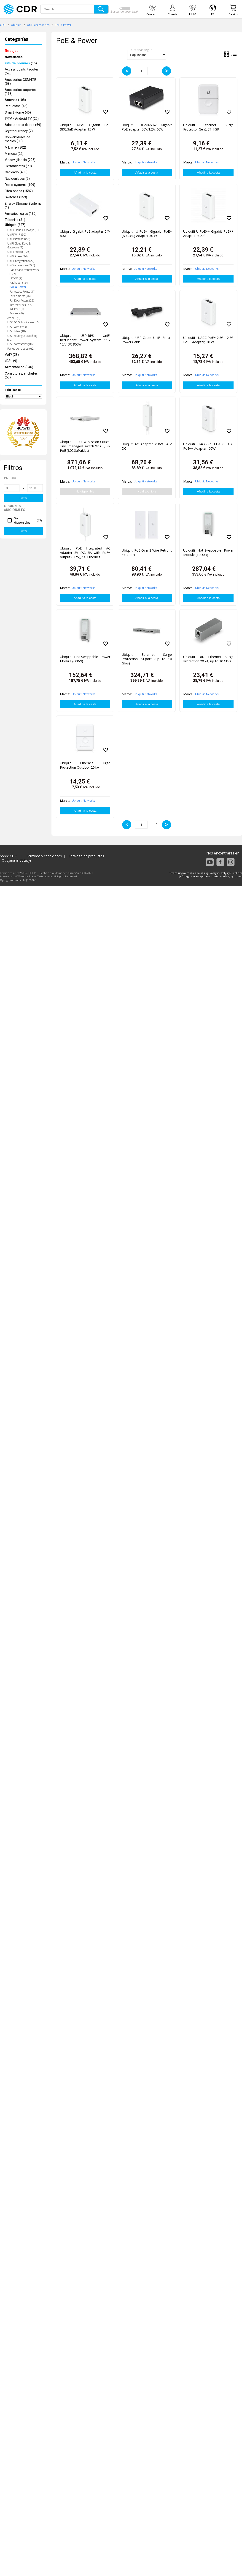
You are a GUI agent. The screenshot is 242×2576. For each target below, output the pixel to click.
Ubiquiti (16, 25)
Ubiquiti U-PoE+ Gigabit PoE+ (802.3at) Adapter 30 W (147, 233)
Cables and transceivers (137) (24, 272)
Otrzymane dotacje (16, 860)
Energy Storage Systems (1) (23, 205)
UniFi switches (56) (18, 239)
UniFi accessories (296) (21, 265)
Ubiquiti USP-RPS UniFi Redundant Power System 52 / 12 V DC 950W (85, 339)
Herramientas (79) (18, 166)
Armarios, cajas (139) (21, 214)
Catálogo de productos (86, 856)
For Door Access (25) (22, 300)
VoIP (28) (12, 355)
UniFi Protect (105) (18, 252)
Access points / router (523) (21, 71)
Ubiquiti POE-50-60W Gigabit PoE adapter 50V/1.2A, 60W (147, 127)
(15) (21, 63)
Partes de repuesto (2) (20, 349)
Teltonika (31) (15, 220)
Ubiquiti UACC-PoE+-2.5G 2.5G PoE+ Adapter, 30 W (208, 339)
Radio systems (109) (20, 185)
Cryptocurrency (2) (19, 131)
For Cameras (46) (20, 296)
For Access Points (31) (22, 292)
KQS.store (29, 880)
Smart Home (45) (18, 112)
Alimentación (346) (19, 367)
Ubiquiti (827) (15, 225)
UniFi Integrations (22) (20, 261)
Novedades (14, 57)
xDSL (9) (11, 361)
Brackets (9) (17, 313)
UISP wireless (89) (18, 327)
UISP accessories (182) (20, 344)
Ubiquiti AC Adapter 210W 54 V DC (147, 446)
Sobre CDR (8, 856)
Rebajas (12, 51)
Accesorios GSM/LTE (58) (20, 82)
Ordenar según (141, 50)
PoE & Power (63, 25)
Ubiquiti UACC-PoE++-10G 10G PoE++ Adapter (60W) (208, 446)
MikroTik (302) (15, 148)
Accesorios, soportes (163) (21, 92)
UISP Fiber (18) (16, 331)
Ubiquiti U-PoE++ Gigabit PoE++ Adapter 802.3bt (208, 233)
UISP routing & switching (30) (22, 338)
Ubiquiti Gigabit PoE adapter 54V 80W (85, 233)
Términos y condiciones (44, 856)
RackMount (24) (19, 283)
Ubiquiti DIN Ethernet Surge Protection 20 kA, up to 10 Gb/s (208, 659)
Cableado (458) (16, 172)
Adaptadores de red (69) (23, 125)
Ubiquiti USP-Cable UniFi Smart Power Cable (147, 339)
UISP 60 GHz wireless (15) (23, 322)
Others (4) (16, 278)
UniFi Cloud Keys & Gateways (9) (19, 245)
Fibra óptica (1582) (19, 191)
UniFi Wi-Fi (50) (16, 235)
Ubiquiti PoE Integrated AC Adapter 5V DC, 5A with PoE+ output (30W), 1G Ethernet (85, 552)
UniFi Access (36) (17, 256)
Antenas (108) (15, 100)
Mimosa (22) (14, 154)
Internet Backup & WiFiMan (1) (21, 307)
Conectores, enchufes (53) (21, 375)
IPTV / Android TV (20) (22, 119)
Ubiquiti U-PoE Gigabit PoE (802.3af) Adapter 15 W (85, 127)
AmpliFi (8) (13, 318)
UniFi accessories (38, 25)
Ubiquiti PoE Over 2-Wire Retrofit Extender (147, 552)
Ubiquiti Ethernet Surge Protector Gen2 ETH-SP (208, 127)
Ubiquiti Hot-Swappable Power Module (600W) (85, 659)
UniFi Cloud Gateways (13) (23, 230)
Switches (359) (16, 197)
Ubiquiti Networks (83, 162)
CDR (2, 25)
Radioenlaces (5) (17, 179)
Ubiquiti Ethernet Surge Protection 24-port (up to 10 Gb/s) (147, 658)
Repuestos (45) (16, 106)
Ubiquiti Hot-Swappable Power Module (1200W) (208, 552)
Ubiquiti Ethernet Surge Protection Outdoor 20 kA (85, 765)
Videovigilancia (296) (20, 160)
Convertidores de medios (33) (17, 139)
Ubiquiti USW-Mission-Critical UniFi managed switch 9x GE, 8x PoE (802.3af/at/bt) (85, 446)
